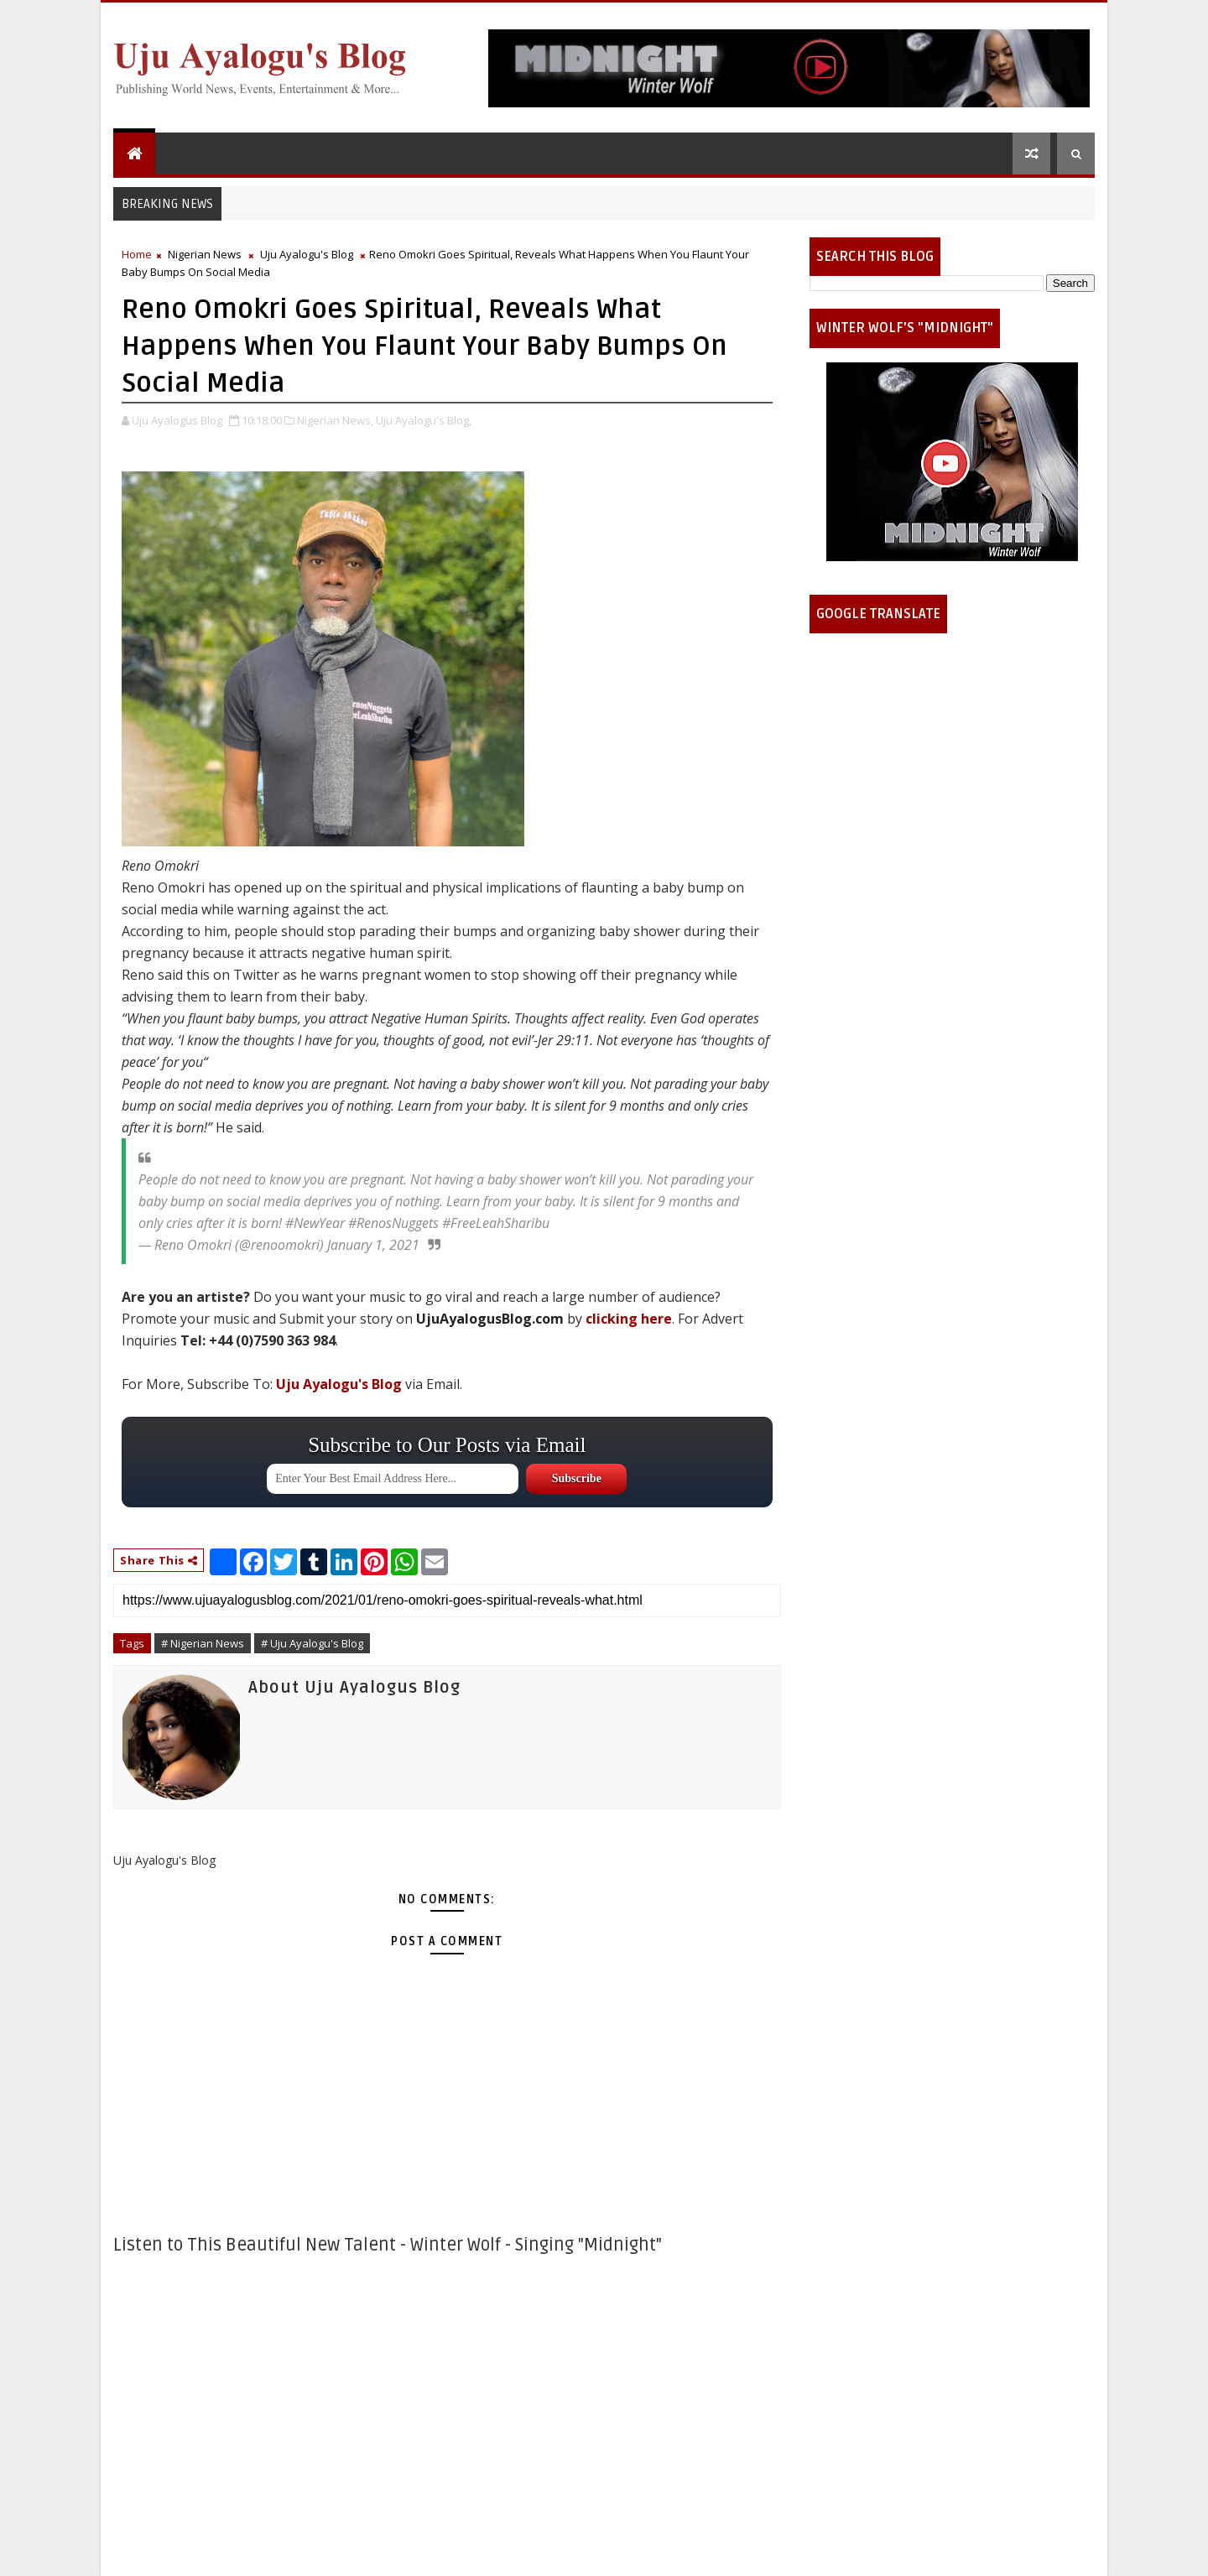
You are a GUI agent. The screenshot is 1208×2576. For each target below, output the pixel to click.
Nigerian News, (335, 420)
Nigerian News (205, 254)
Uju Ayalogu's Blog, (423, 420)
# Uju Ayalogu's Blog (312, 1643)
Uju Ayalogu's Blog (306, 254)
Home (137, 254)
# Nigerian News (202, 1643)
